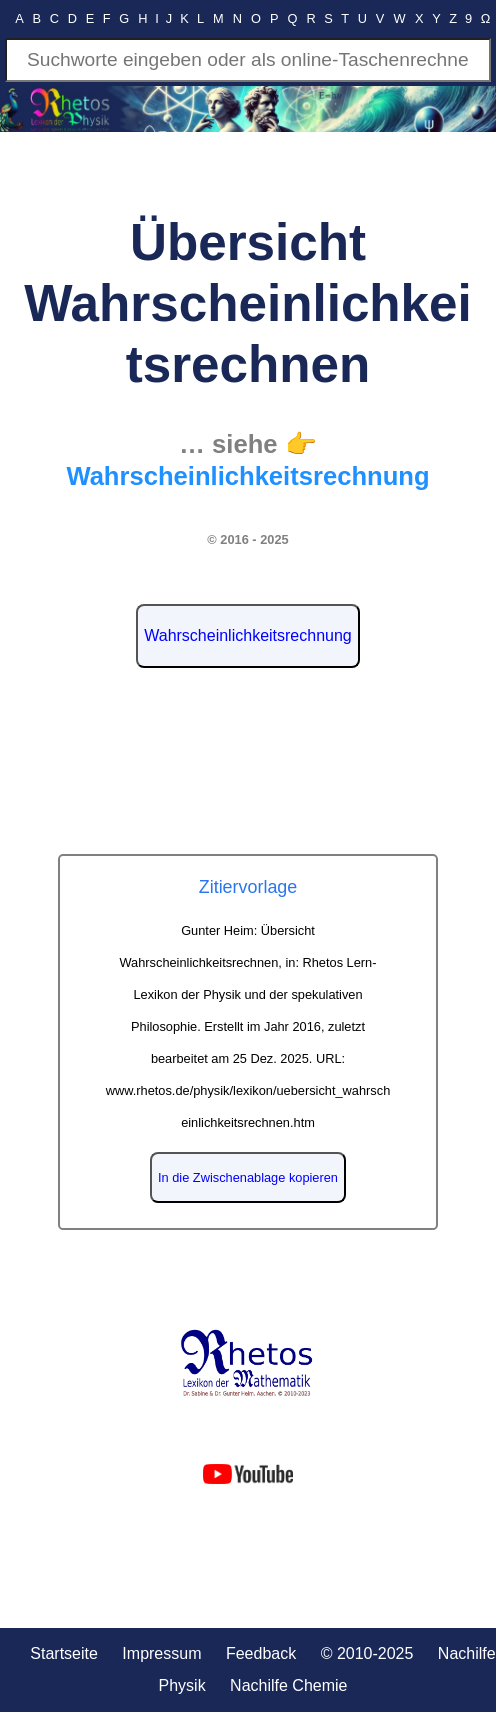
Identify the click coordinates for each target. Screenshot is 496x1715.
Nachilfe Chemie (288, 1685)
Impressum (161, 1653)
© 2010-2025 (367, 1653)
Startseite (64, 1653)
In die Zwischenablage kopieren (248, 1177)
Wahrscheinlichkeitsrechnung (248, 635)
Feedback (261, 1653)
